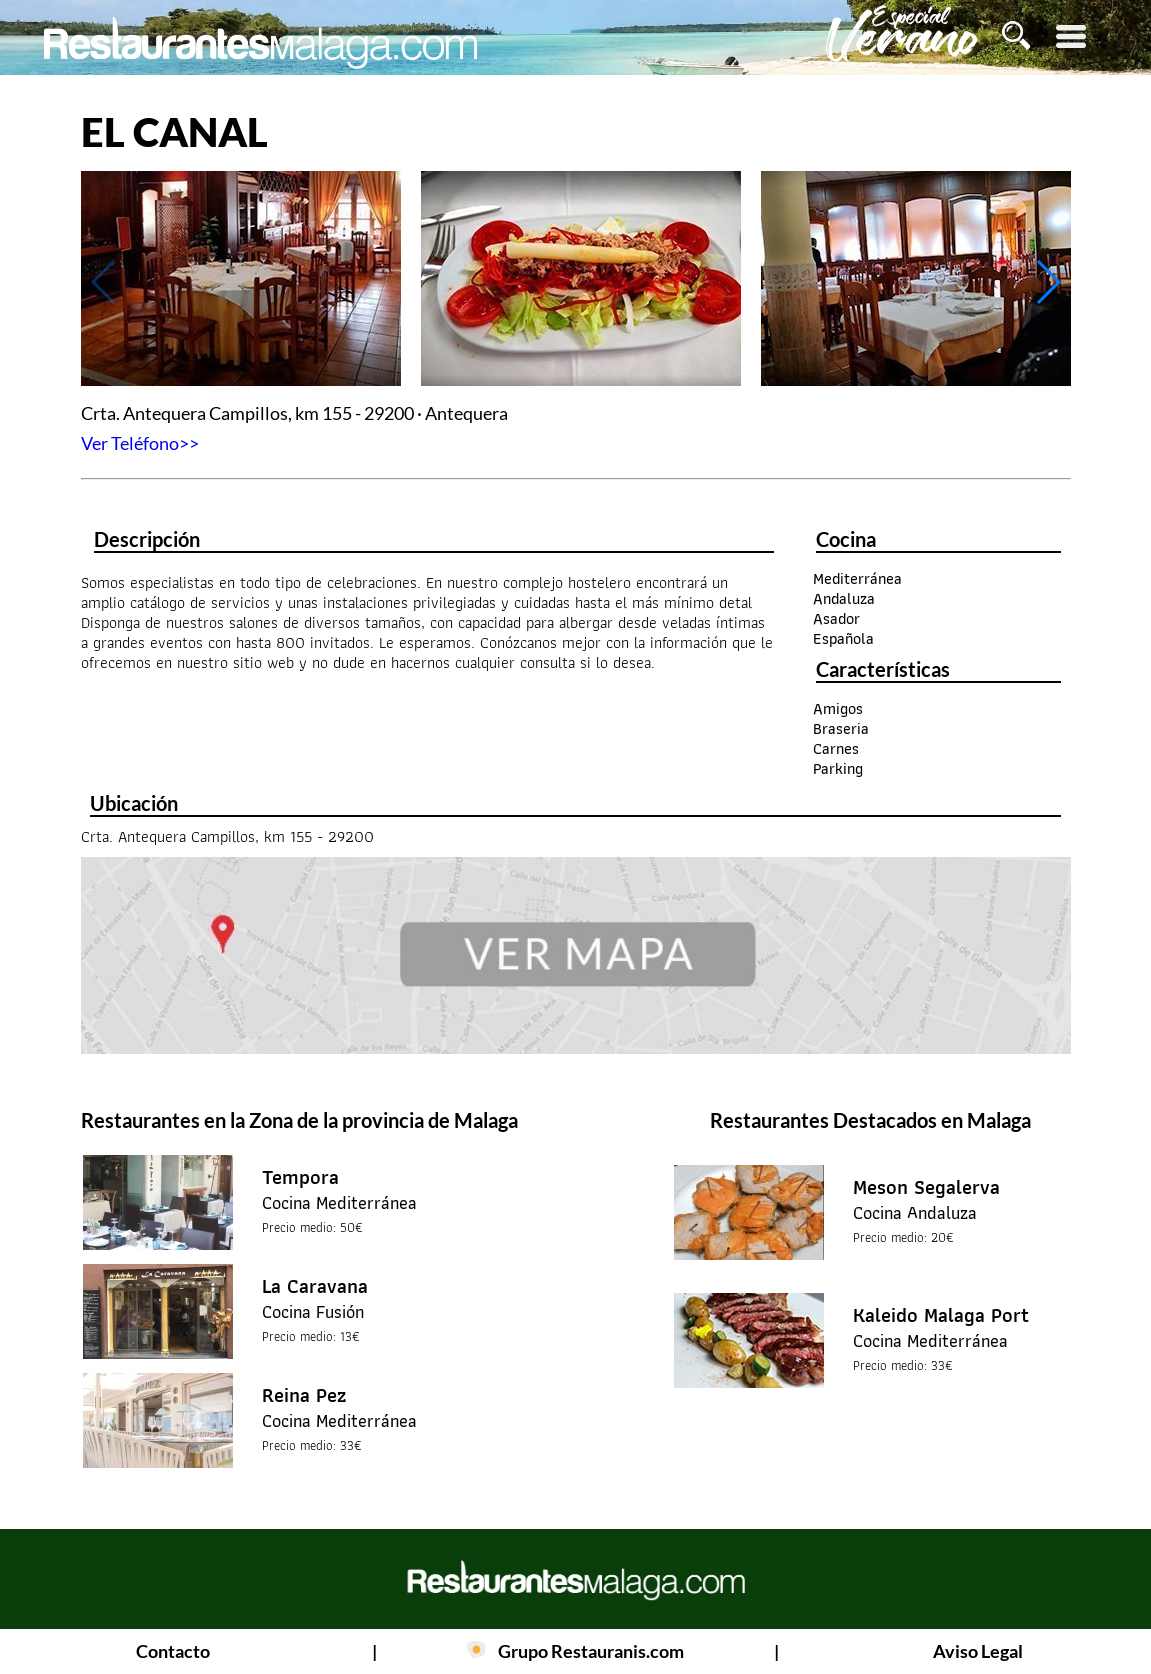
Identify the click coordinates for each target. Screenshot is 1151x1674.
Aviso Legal (978, 1651)
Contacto (173, 1651)
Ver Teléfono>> (140, 443)
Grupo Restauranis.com (591, 1651)
